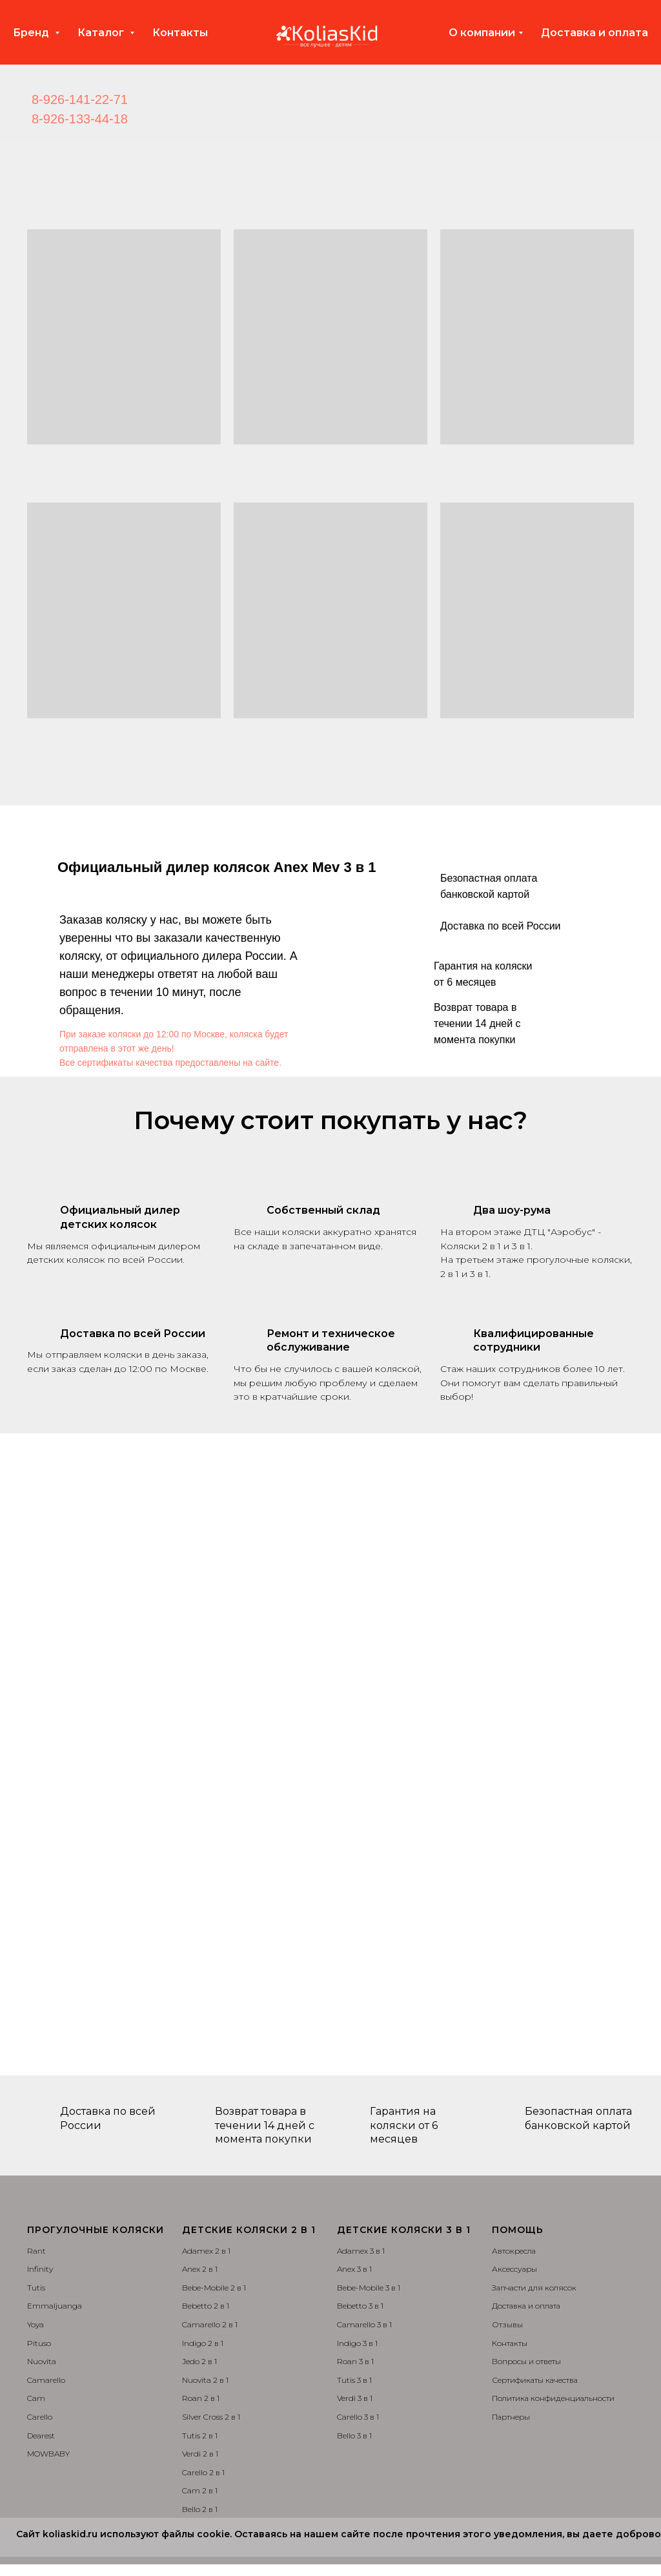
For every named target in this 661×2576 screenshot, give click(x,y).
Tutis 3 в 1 (354, 2380)
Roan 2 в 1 (200, 2398)
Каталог (102, 32)
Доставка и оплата (594, 32)
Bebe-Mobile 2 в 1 (214, 2287)
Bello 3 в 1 (354, 2435)
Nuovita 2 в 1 (205, 2380)
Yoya (35, 2324)
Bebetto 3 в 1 (360, 2306)
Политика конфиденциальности (553, 2398)
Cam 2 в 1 (200, 2490)
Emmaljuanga (54, 2306)
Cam (36, 2398)
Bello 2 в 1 (200, 2509)
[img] (153, 110)
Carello (39, 2417)
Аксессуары (514, 2269)
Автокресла (514, 2251)
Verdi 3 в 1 (354, 2398)
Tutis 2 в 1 (200, 2435)
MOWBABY (48, 2453)
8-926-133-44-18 (80, 119)
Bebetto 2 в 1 (205, 2306)
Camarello (46, 2380)
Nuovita (41, 2361)
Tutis (36, 2287)
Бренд (32, 32)
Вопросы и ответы (526, 2361)
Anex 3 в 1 (354, 2269)
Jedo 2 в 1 (199, 2361)
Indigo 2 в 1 (202, 2343)
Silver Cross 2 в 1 (211, 2417)
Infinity (40, 2269)
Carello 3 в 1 (358, 2417)
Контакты (180, 32)
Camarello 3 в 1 (364, 2324)
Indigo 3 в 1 (357, 2343)
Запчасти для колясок (534, 2287)
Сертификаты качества (535, 2380)
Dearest (41, 2435)
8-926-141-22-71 (80, 99)
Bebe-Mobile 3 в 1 (368, 2287)
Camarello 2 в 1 (210, 2324)
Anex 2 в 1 (200, 2269)
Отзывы (507, 2324)
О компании (482, 32)
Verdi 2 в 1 (200, 2453)
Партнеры (511, 2417)
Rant (36, 2251)
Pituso (39, 2343)
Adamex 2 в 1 (206, 2251)
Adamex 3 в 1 (361, 2251)
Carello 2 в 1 (203, 2472)
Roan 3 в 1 (355, 2361)
